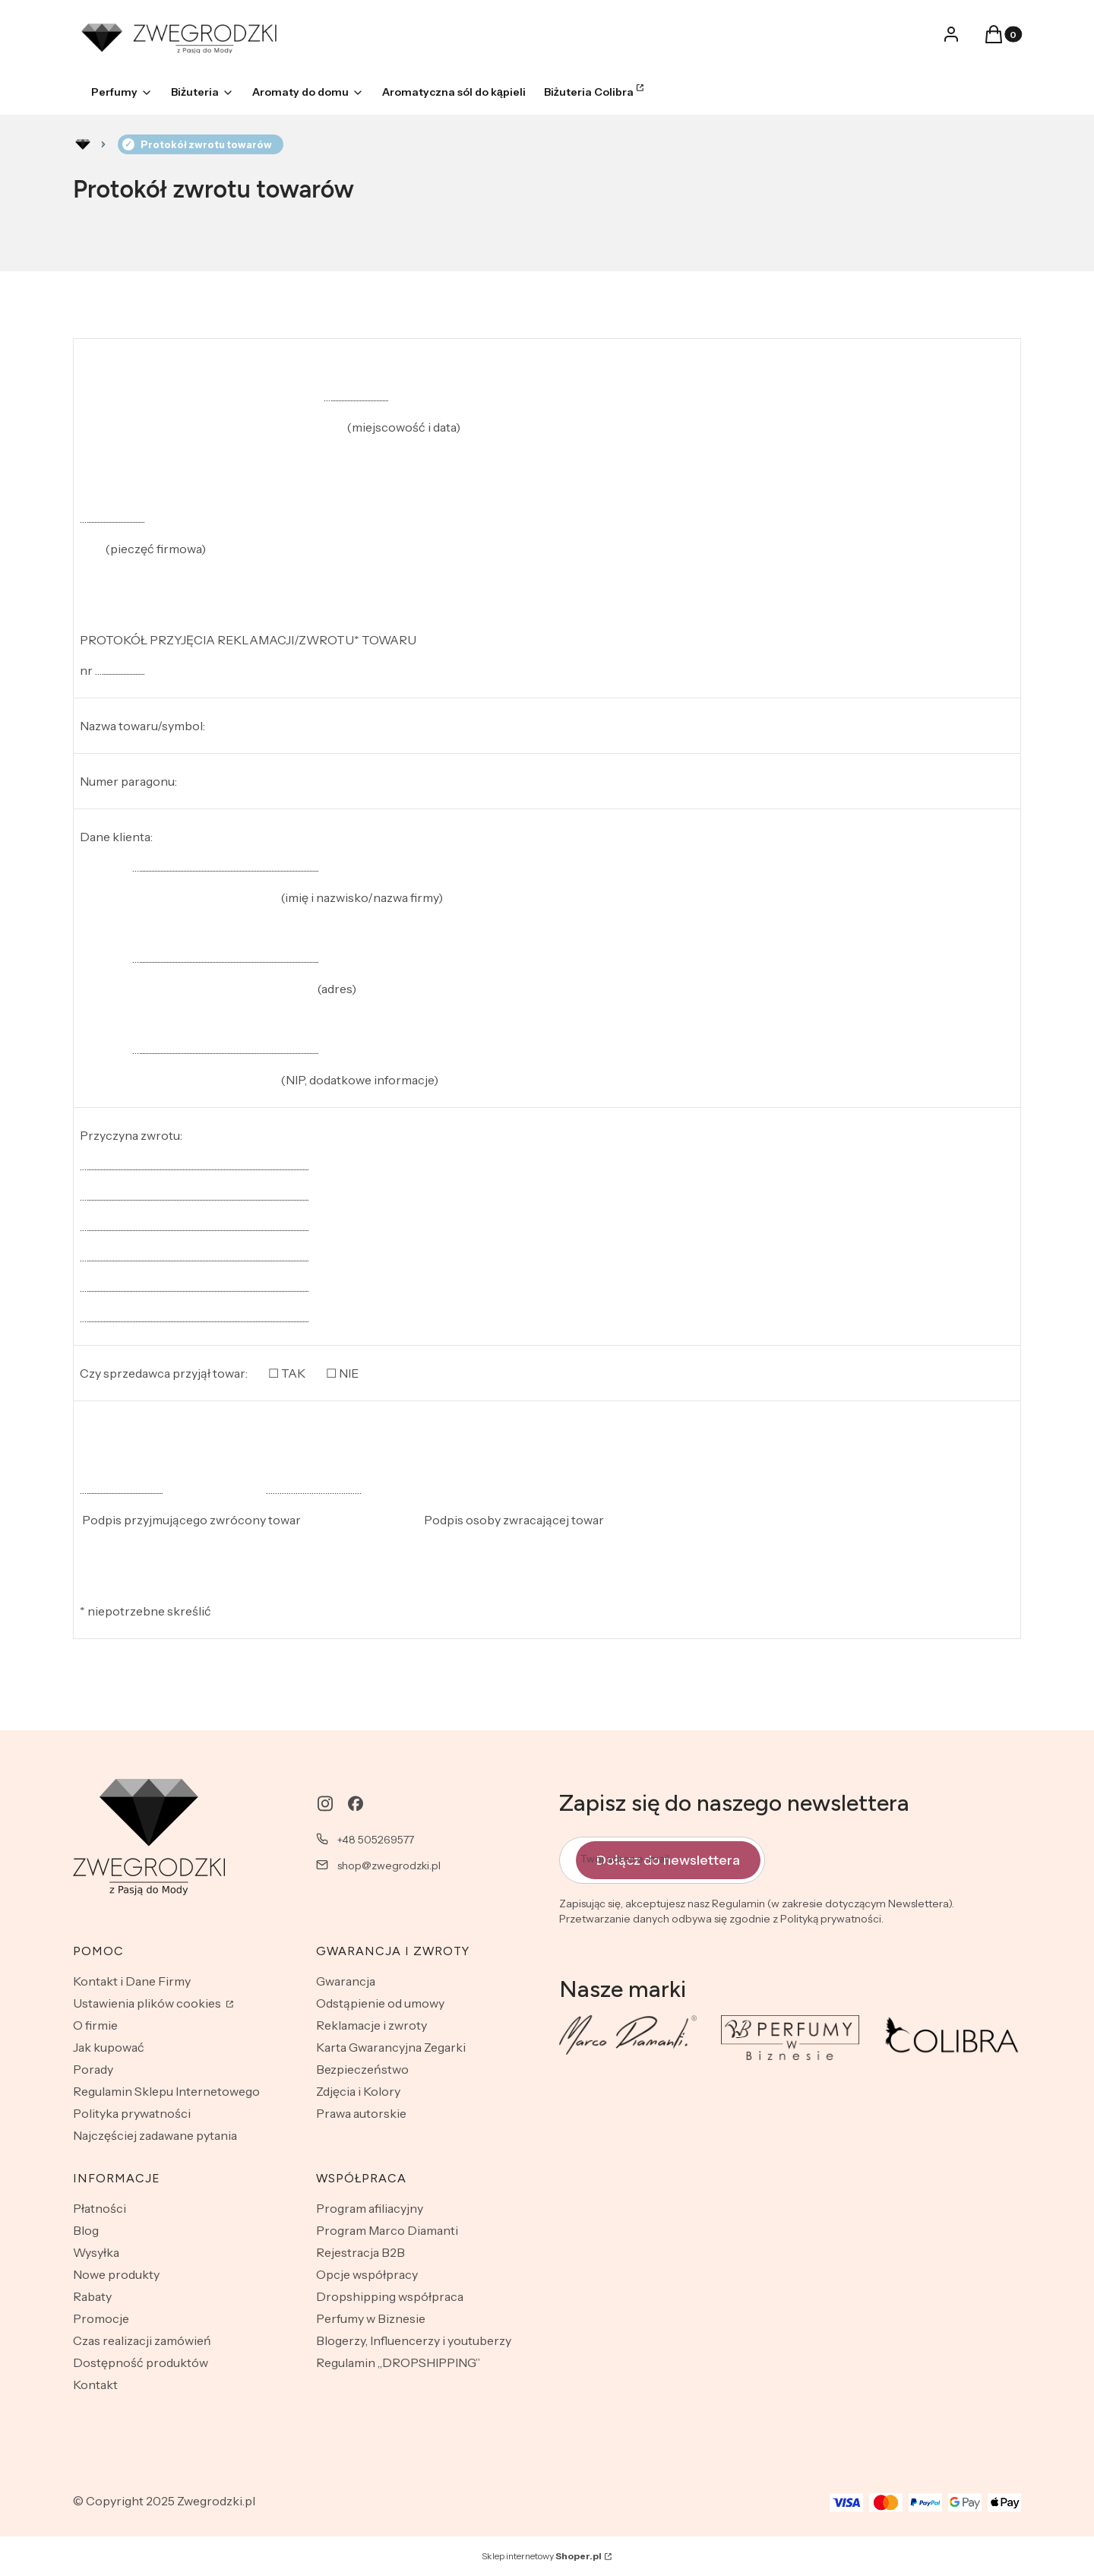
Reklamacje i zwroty (371, 2025)
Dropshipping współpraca (389, 2296)
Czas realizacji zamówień (142, 2340)
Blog (86, 2230)
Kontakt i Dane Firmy (132, 1981)
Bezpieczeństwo (362, 2069)
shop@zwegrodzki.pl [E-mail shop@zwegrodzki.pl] (389, 1865)
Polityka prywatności (132, 2113)
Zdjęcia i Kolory (358, 2091)
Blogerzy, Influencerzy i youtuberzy (413, 2340)
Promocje (101, 2318)
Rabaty (92, 2296)
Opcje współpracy (367, 2274)
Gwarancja (345, 1981)
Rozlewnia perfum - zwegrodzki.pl (82, 144)
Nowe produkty (116, 2274)
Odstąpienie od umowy (380, 2003)
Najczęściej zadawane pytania (155, 2135)
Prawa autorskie (361, 2113)
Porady (93, 2069)
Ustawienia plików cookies (148, 2003)
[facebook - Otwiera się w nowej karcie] (355, 1803)
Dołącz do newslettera (668, 1859)
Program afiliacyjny (369, 2208)
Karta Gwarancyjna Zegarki (391, 2047)
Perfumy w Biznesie (370, 2318)
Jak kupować (108, 2047)
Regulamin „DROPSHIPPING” (398, 2362)
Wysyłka (96, 2252)
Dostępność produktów (140, 2362)
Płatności (99, 2208)
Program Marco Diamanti (387, 2230)
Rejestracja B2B (360, 2252)
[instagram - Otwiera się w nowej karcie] (325, 1803)
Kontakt (95, 2384)
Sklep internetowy (542, 2556)
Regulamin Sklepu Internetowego (166, 2091)
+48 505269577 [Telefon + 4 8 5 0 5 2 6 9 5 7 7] (375, 1840)
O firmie (95, 2025)
